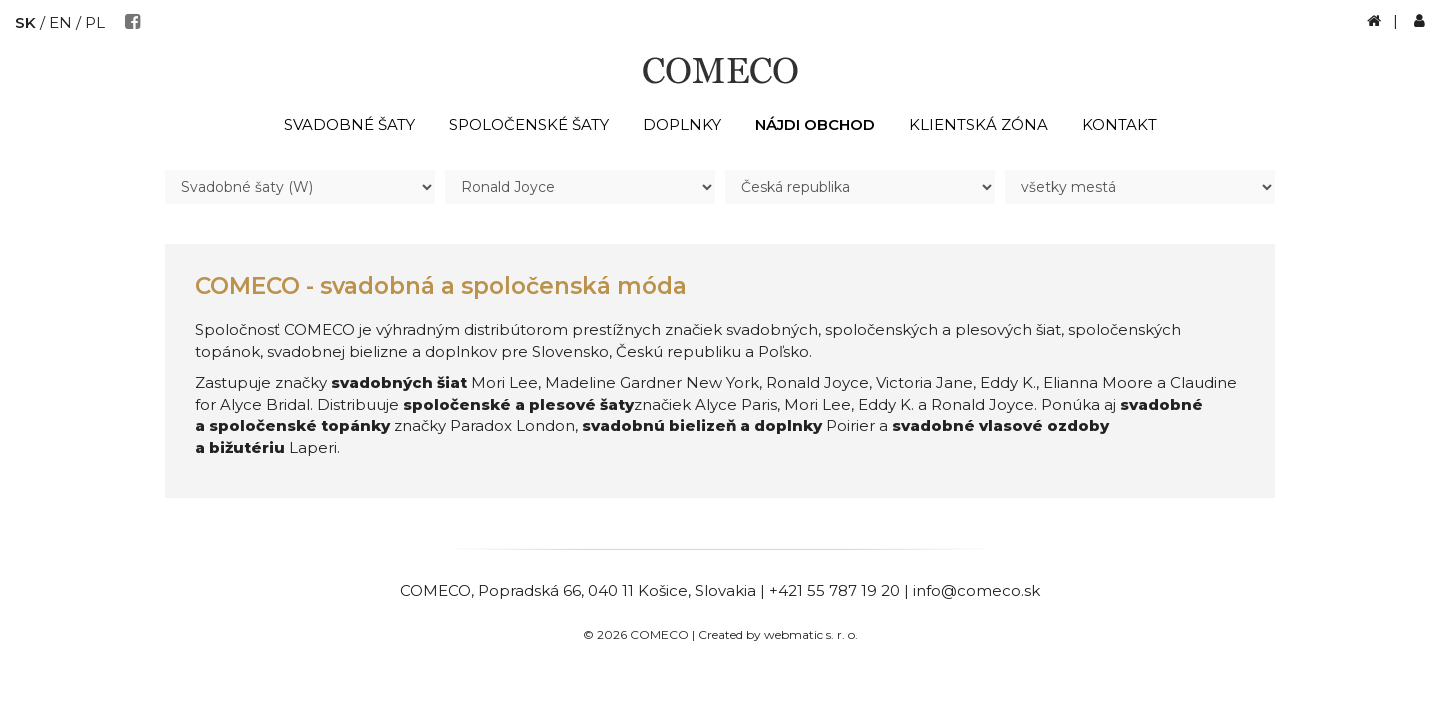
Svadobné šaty (349, 124)
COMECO (435, 590)
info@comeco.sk (976, 590)
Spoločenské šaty (529, 124)
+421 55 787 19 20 (834, 590)
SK (25, 22)
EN (60, 22)
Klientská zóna (978, 124)
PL (95, 22)
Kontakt (1119, 124)
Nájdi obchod (815, 124)
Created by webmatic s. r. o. (778, 634)
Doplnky (682, 124)
